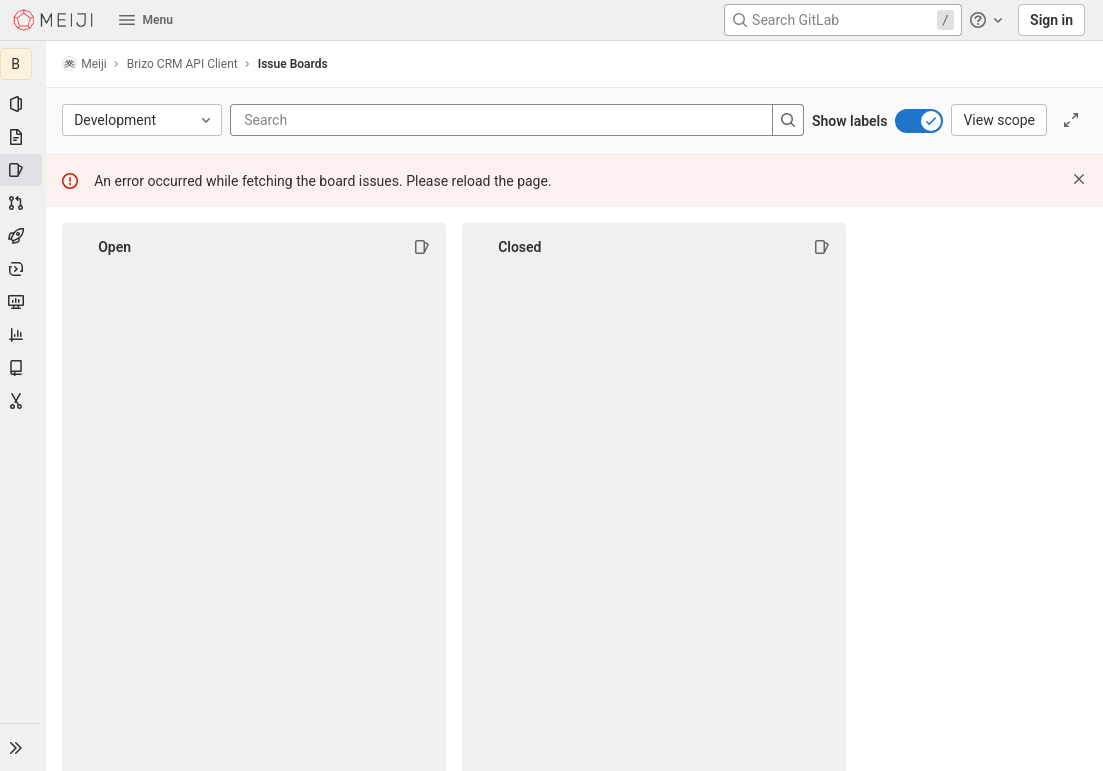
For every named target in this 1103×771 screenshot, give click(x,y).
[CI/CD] (24, 236)
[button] (24, 747)
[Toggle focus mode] (1071, 120)
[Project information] (24, 104)
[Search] (366, 120)
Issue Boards (295, 64)
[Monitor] (24, 302)
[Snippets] (24, 401)
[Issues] (24, 170)
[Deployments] (24, 269)
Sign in (1051, 20)
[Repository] (24, 137)
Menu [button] (146, 20)
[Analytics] (24, 335)
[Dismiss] (1079, 179)
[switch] (919, 121)
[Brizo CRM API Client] (24, 64)
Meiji (86, 63)
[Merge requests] (24, 203)
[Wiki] (24, 368)
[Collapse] (84, 247)
